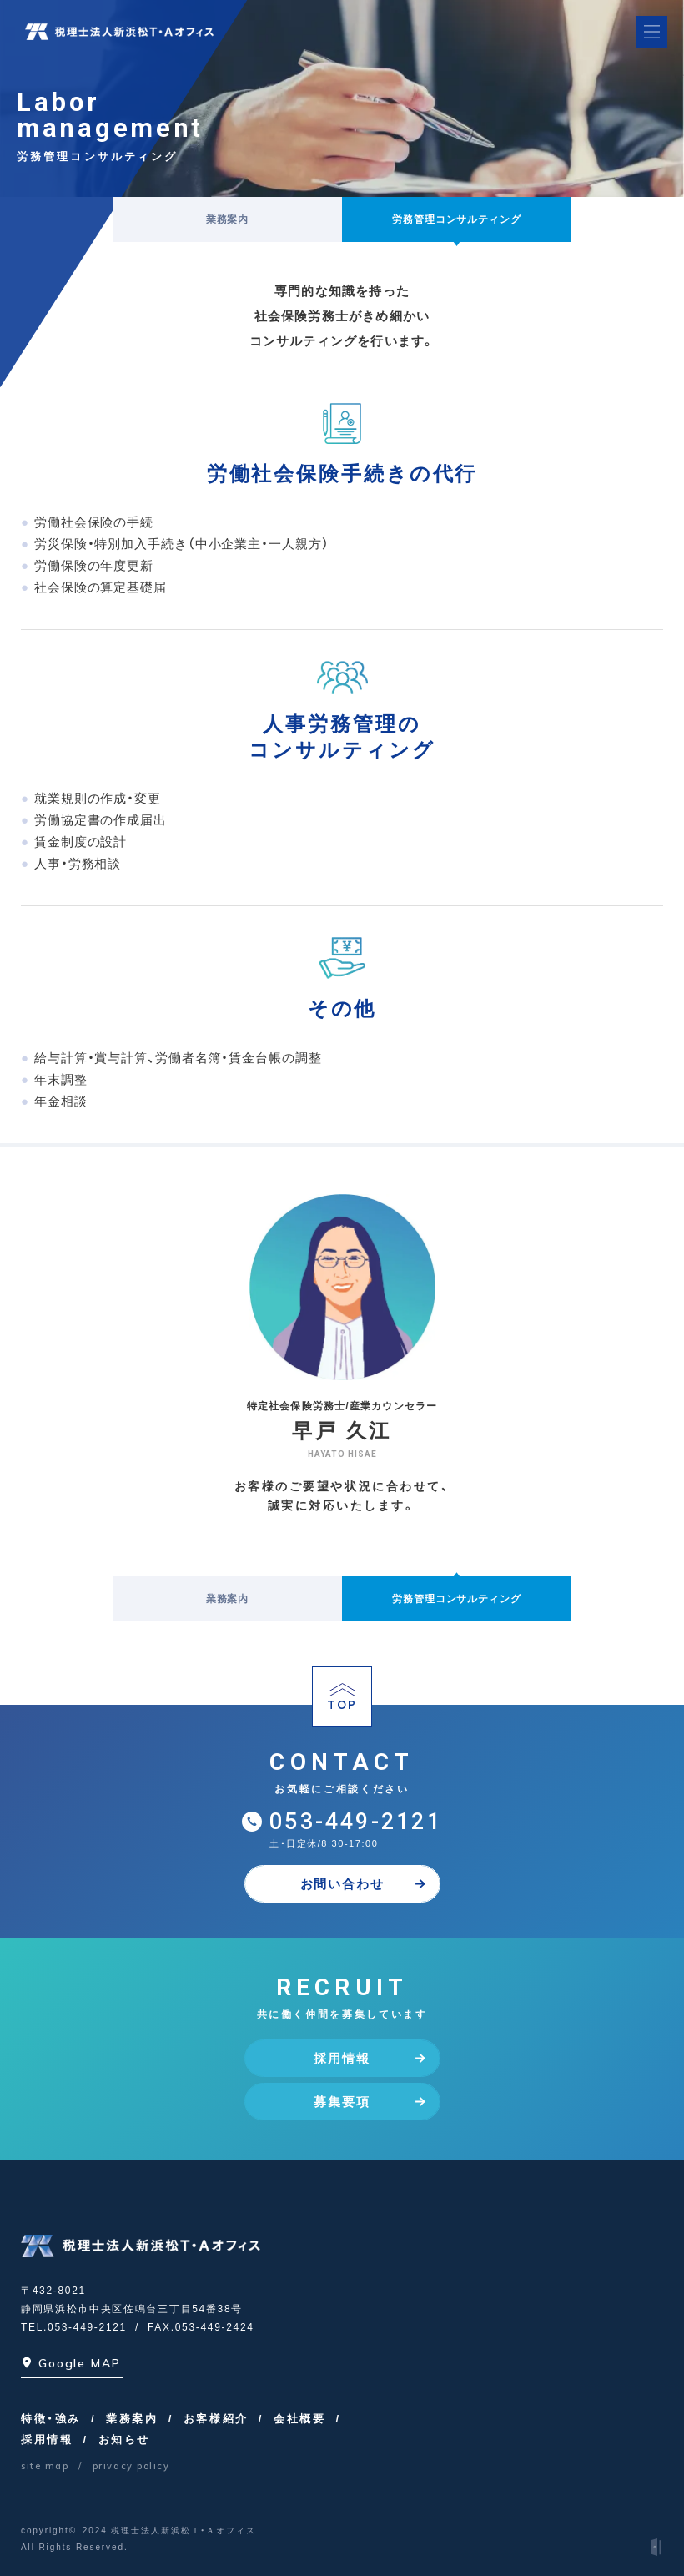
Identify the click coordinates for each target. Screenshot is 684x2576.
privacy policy (131, 2466)
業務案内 (227, 219)
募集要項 (369, 2102)
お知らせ (124, 2439)
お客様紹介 (216, 2418)
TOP (342, 1697)
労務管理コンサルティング (457, 219)
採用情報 (369, 2058)
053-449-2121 (355, 1821)
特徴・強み (51, 2418)
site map (44, 2466)
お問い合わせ (362, 1884)
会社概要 (299, 2418)
